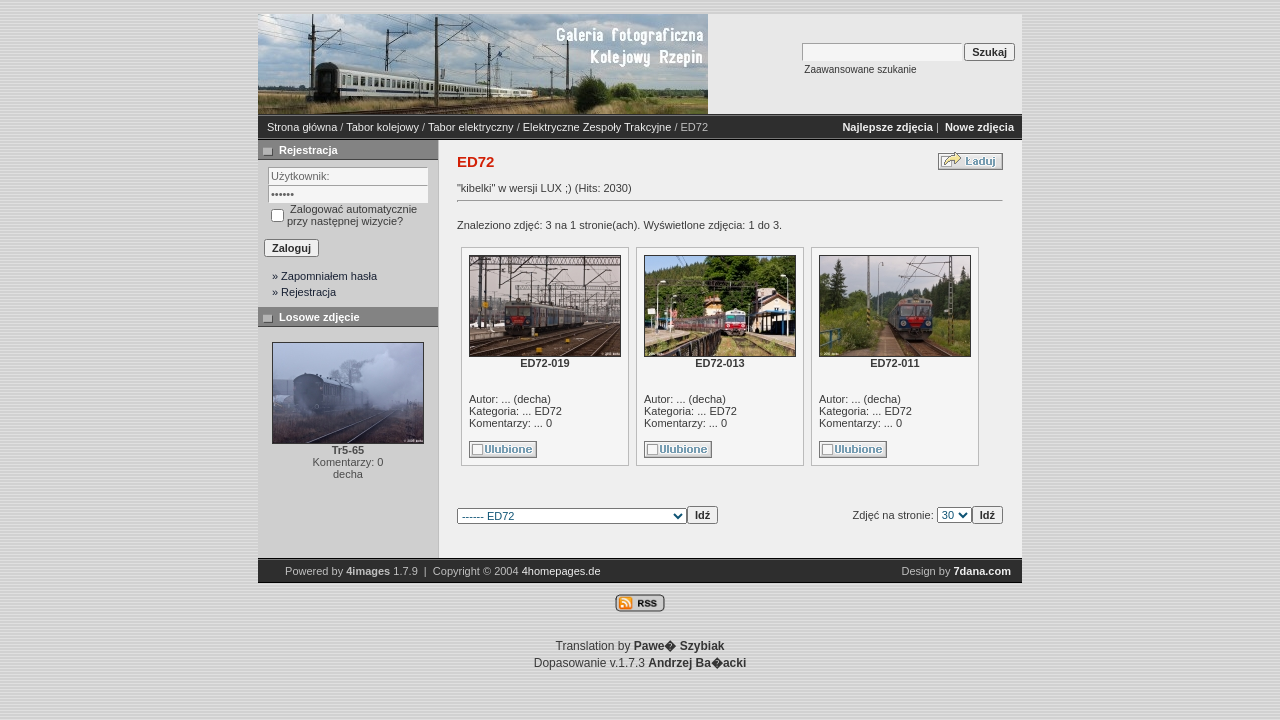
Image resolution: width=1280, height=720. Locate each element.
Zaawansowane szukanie (860, 69)
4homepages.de (561, 571)
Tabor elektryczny (471, 127)
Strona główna (302, 127)
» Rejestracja (304, 292)
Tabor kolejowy (382, 127)
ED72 (548, 411)
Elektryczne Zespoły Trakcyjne (597, 127)
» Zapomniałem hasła (324, 276)
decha (532, 399)
